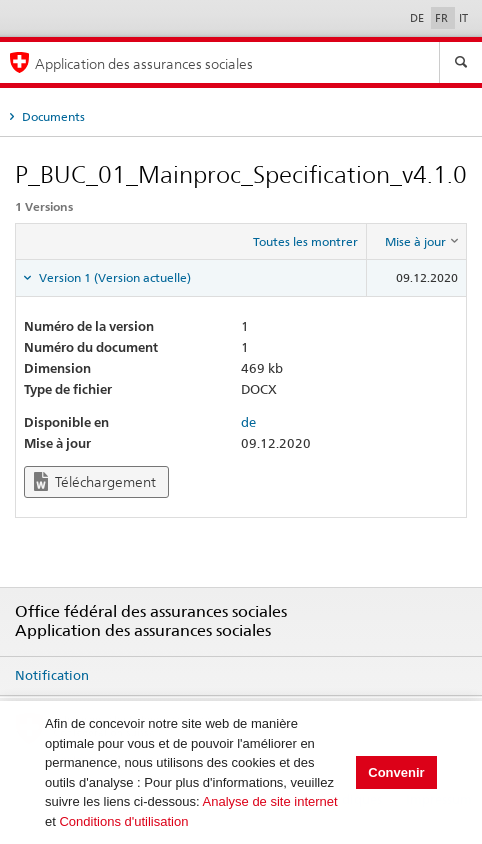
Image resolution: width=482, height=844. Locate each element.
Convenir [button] (396, 772)
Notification (52, 675)
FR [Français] (443, 18)
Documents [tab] (52, 116)
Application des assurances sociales (144, 63)
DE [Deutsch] (418, 18)
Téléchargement (95, 481)
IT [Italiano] (463, 18)
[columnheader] (417, 242)
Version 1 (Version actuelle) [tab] (113, 277)
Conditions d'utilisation (123, 821)
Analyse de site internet (270, 801)
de (248, 422)
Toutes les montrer (305, 241)
